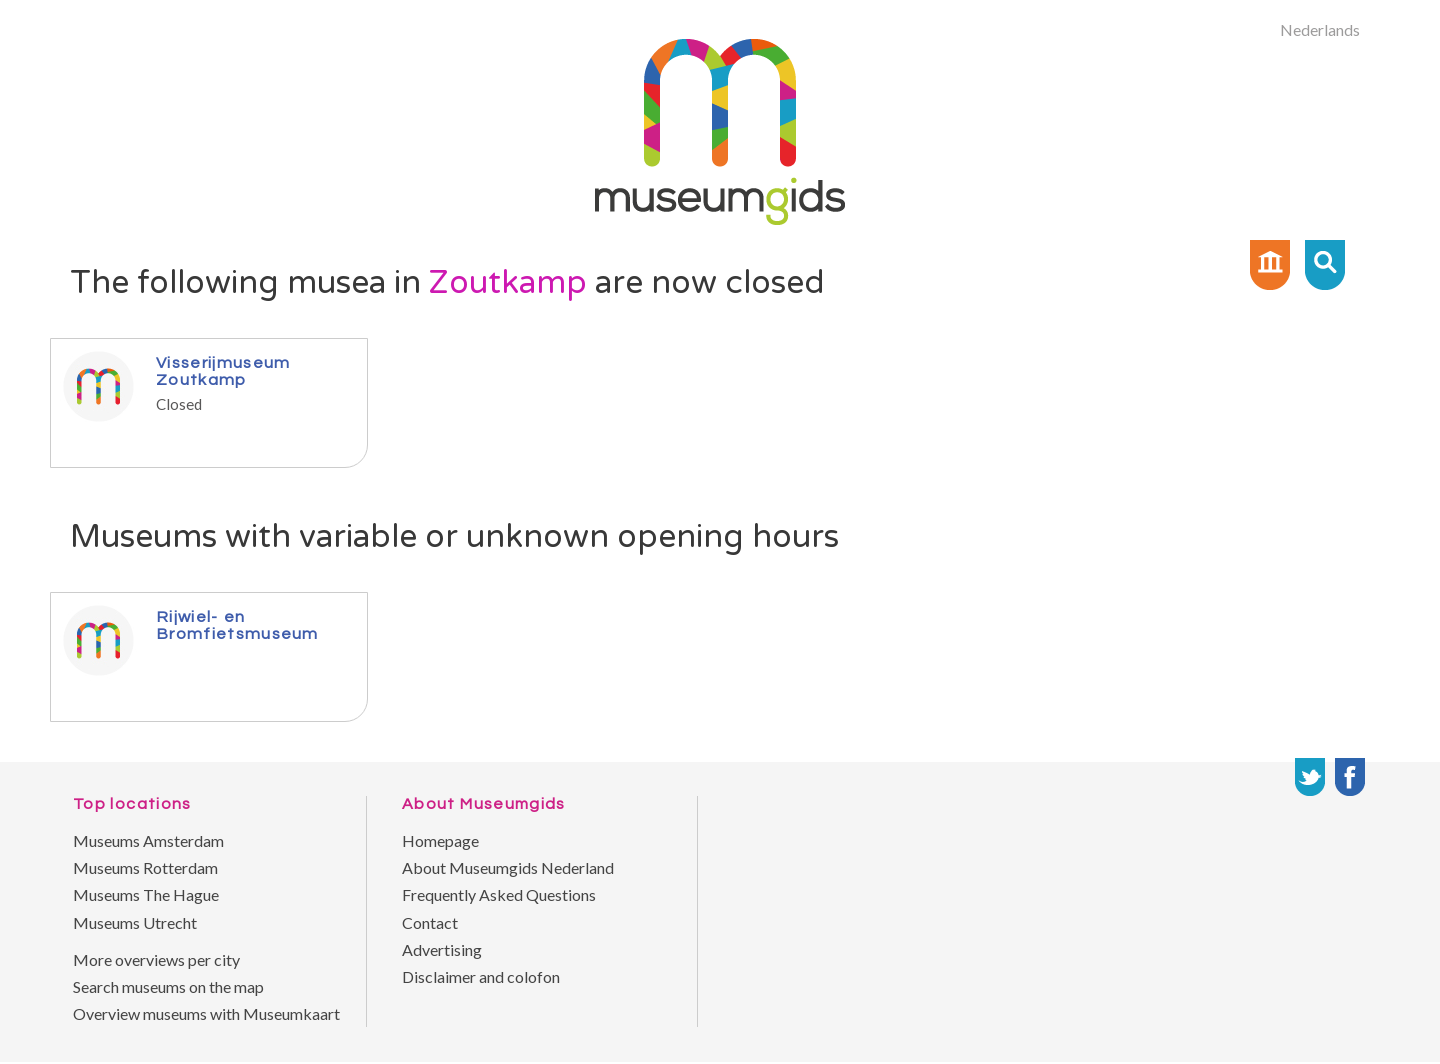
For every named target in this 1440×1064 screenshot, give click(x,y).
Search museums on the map (168, 986)
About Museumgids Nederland (508, 867)
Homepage (440, 840)
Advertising (442, 949)
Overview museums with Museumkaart (206, 1013)
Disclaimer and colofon (481, 976)
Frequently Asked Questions (499, 894)
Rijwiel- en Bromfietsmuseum (237, 625)
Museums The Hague (146, 894)
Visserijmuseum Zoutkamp (223, 371)
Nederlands (1320, 29)
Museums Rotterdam (145, 867)
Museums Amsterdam (148, 840)
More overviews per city (156, 959)
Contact (430, 922)
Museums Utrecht (135, 922)
